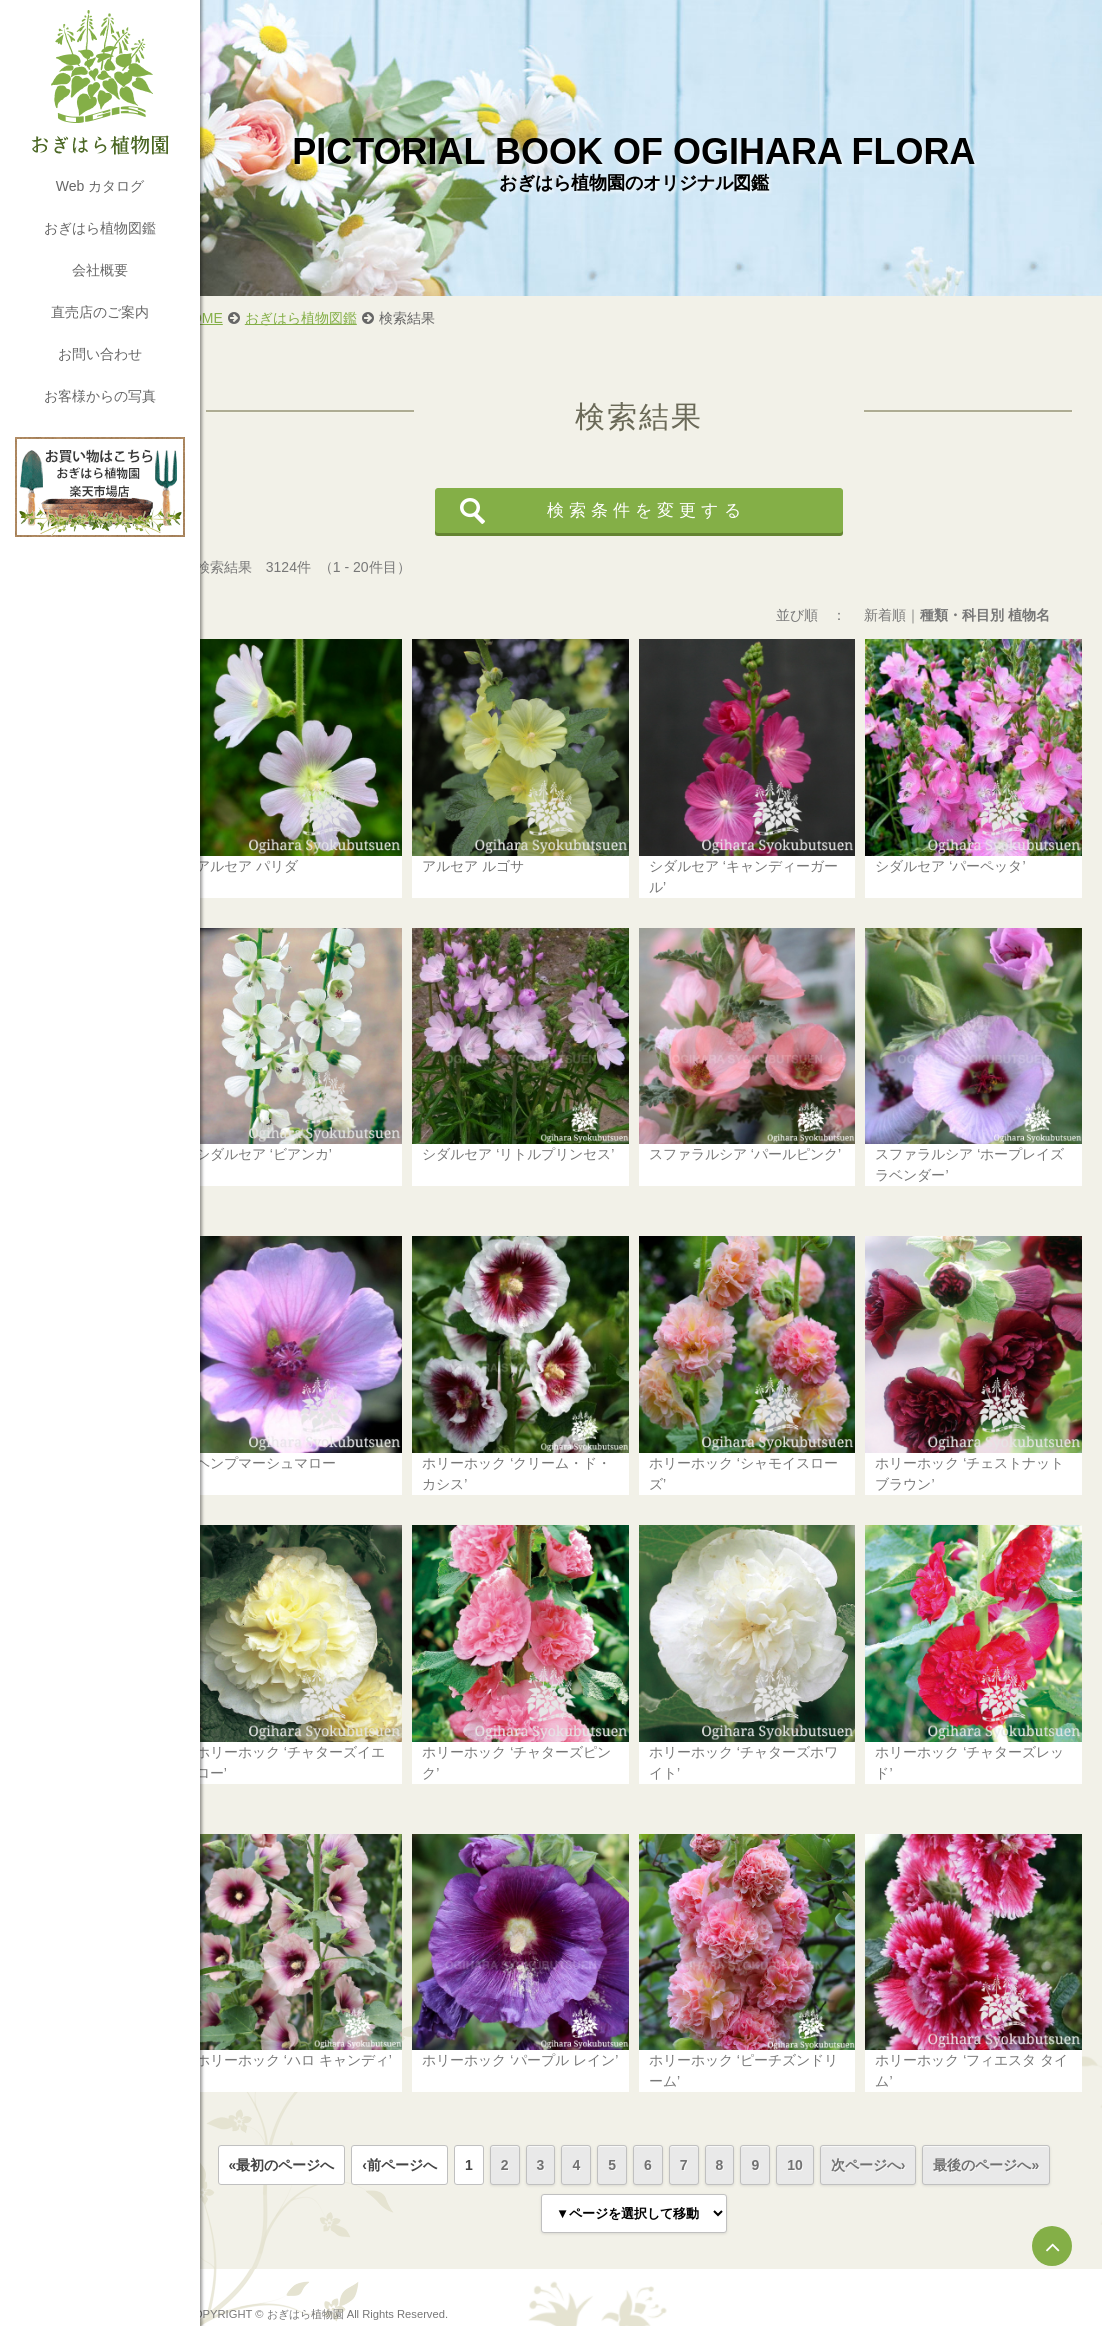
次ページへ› (885, 2122)
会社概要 (100, 270)
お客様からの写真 (100, 396)
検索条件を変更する (663, 510)
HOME (236, 318)
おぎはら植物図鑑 (100, 228)
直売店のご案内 (100, 312)
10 (812, 2122)
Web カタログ (100, 186)
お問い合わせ (100, 354)
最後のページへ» (1004, 2122)
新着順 (885, 615)
